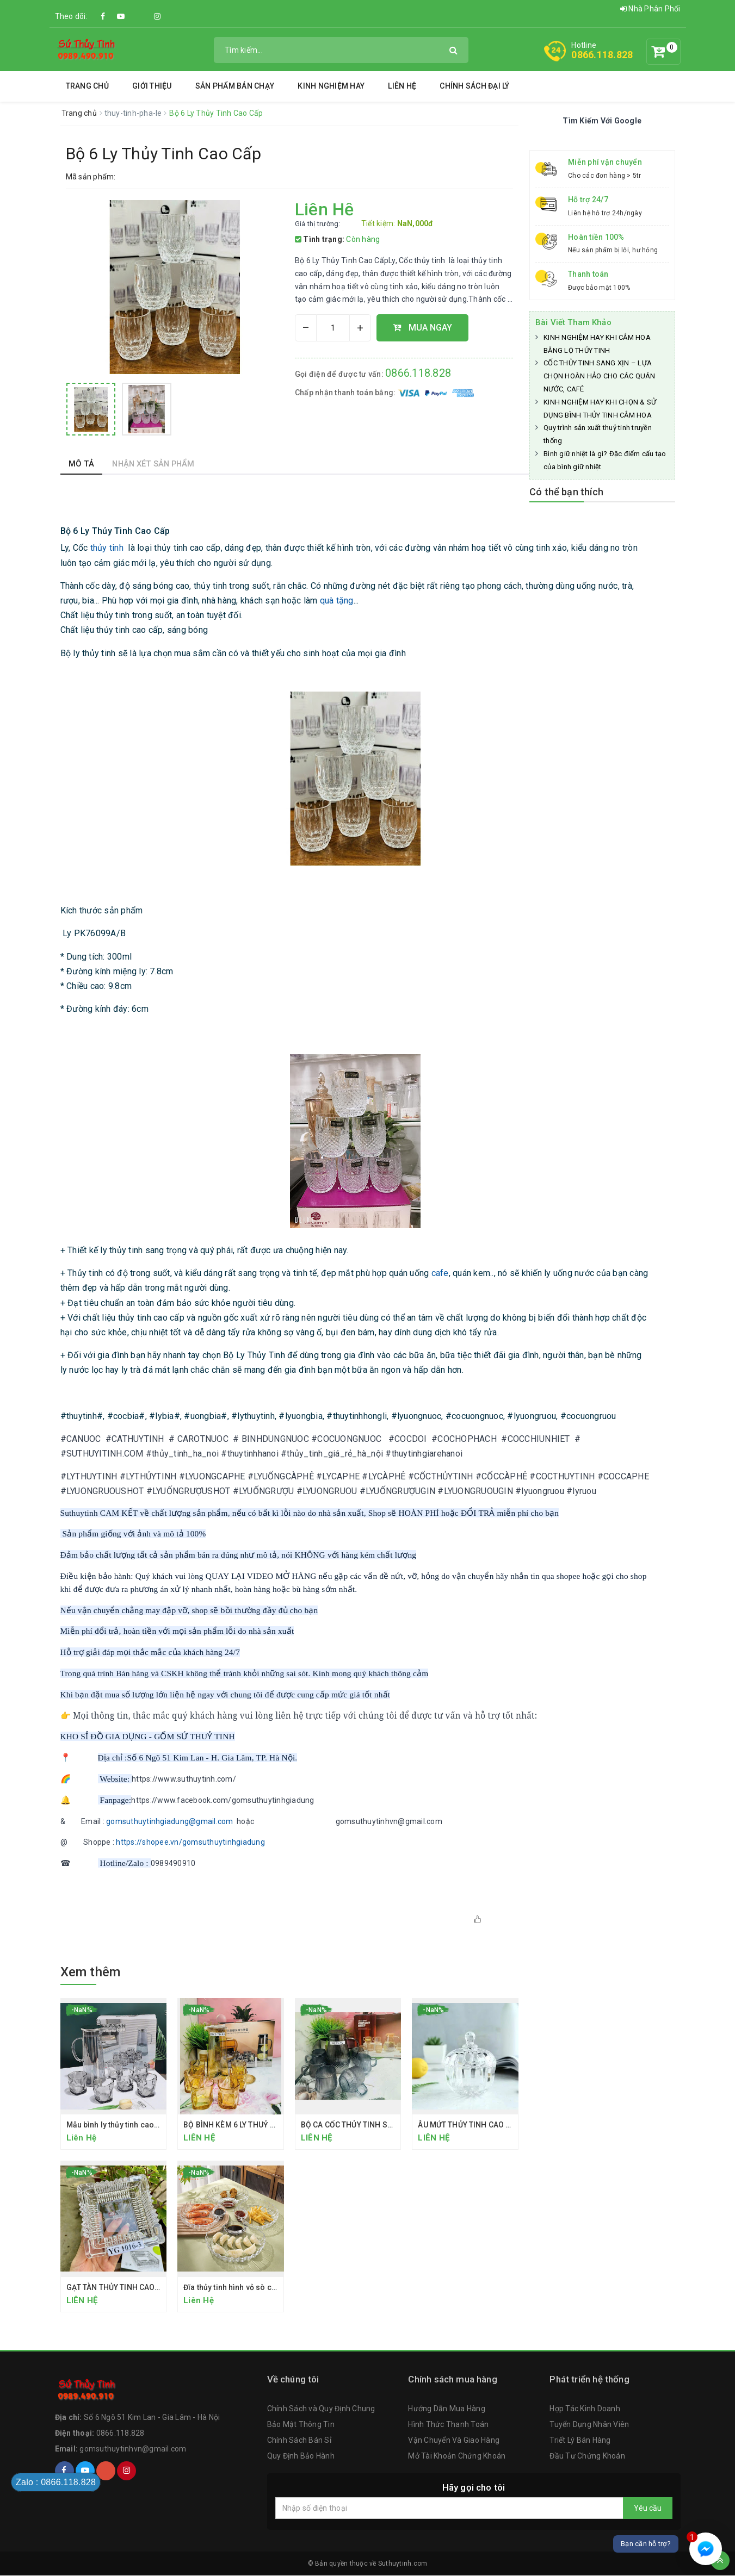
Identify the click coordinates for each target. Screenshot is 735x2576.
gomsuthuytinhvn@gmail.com (132, 2449)
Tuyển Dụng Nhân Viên (589, 2425)
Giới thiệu (152, 86)
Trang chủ (87, 86)
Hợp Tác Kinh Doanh (584, 2409)
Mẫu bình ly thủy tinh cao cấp (117, 2124)
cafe (440, 1273)
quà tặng (337, 600)
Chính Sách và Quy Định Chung (321, 2409)
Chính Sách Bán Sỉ (299, 2440)
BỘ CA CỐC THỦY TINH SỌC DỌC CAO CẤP (375, 2124)
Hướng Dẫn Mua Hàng (446, 2409)
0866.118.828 (602, 54)
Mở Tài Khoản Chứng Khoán (456, 2456)
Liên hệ (402, 86)
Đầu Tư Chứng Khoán (587, 2456)
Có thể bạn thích (566, 491)
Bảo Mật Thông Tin (301, 2425)
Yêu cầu (648, 2508)
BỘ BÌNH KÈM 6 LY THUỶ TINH (235, 2124)
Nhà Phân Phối (650, 8)
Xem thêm (90, 1972)
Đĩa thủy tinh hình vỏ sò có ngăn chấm (250, 2287)
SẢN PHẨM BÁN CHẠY (234, 86)
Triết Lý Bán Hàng (579, 2440)
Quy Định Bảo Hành (301, 2456)
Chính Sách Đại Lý (474, 86)
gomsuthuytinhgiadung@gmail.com (169, 1821)
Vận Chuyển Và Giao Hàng (453, 2440)
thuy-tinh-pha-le (134, 113)
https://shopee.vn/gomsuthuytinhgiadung (190, 1842)
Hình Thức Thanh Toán (448, 2425)
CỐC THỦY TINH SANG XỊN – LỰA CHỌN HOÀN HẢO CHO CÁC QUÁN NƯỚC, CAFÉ (599, 376)
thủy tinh (106, 548)
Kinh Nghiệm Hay (331, 86)
